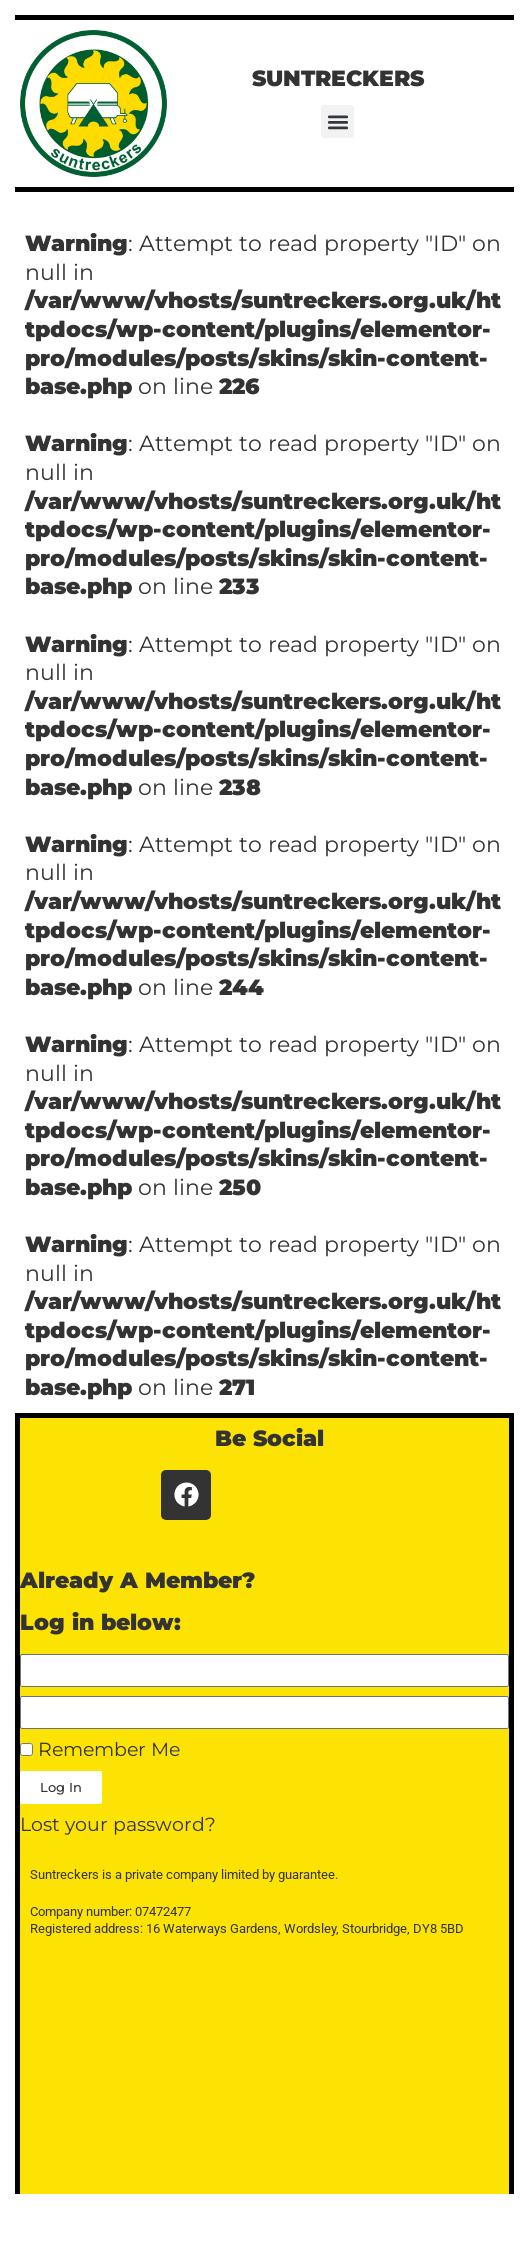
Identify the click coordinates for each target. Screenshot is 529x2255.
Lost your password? (118, 1824)
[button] (337, 121)
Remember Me (100, 1749)
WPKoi (432, 2232)
